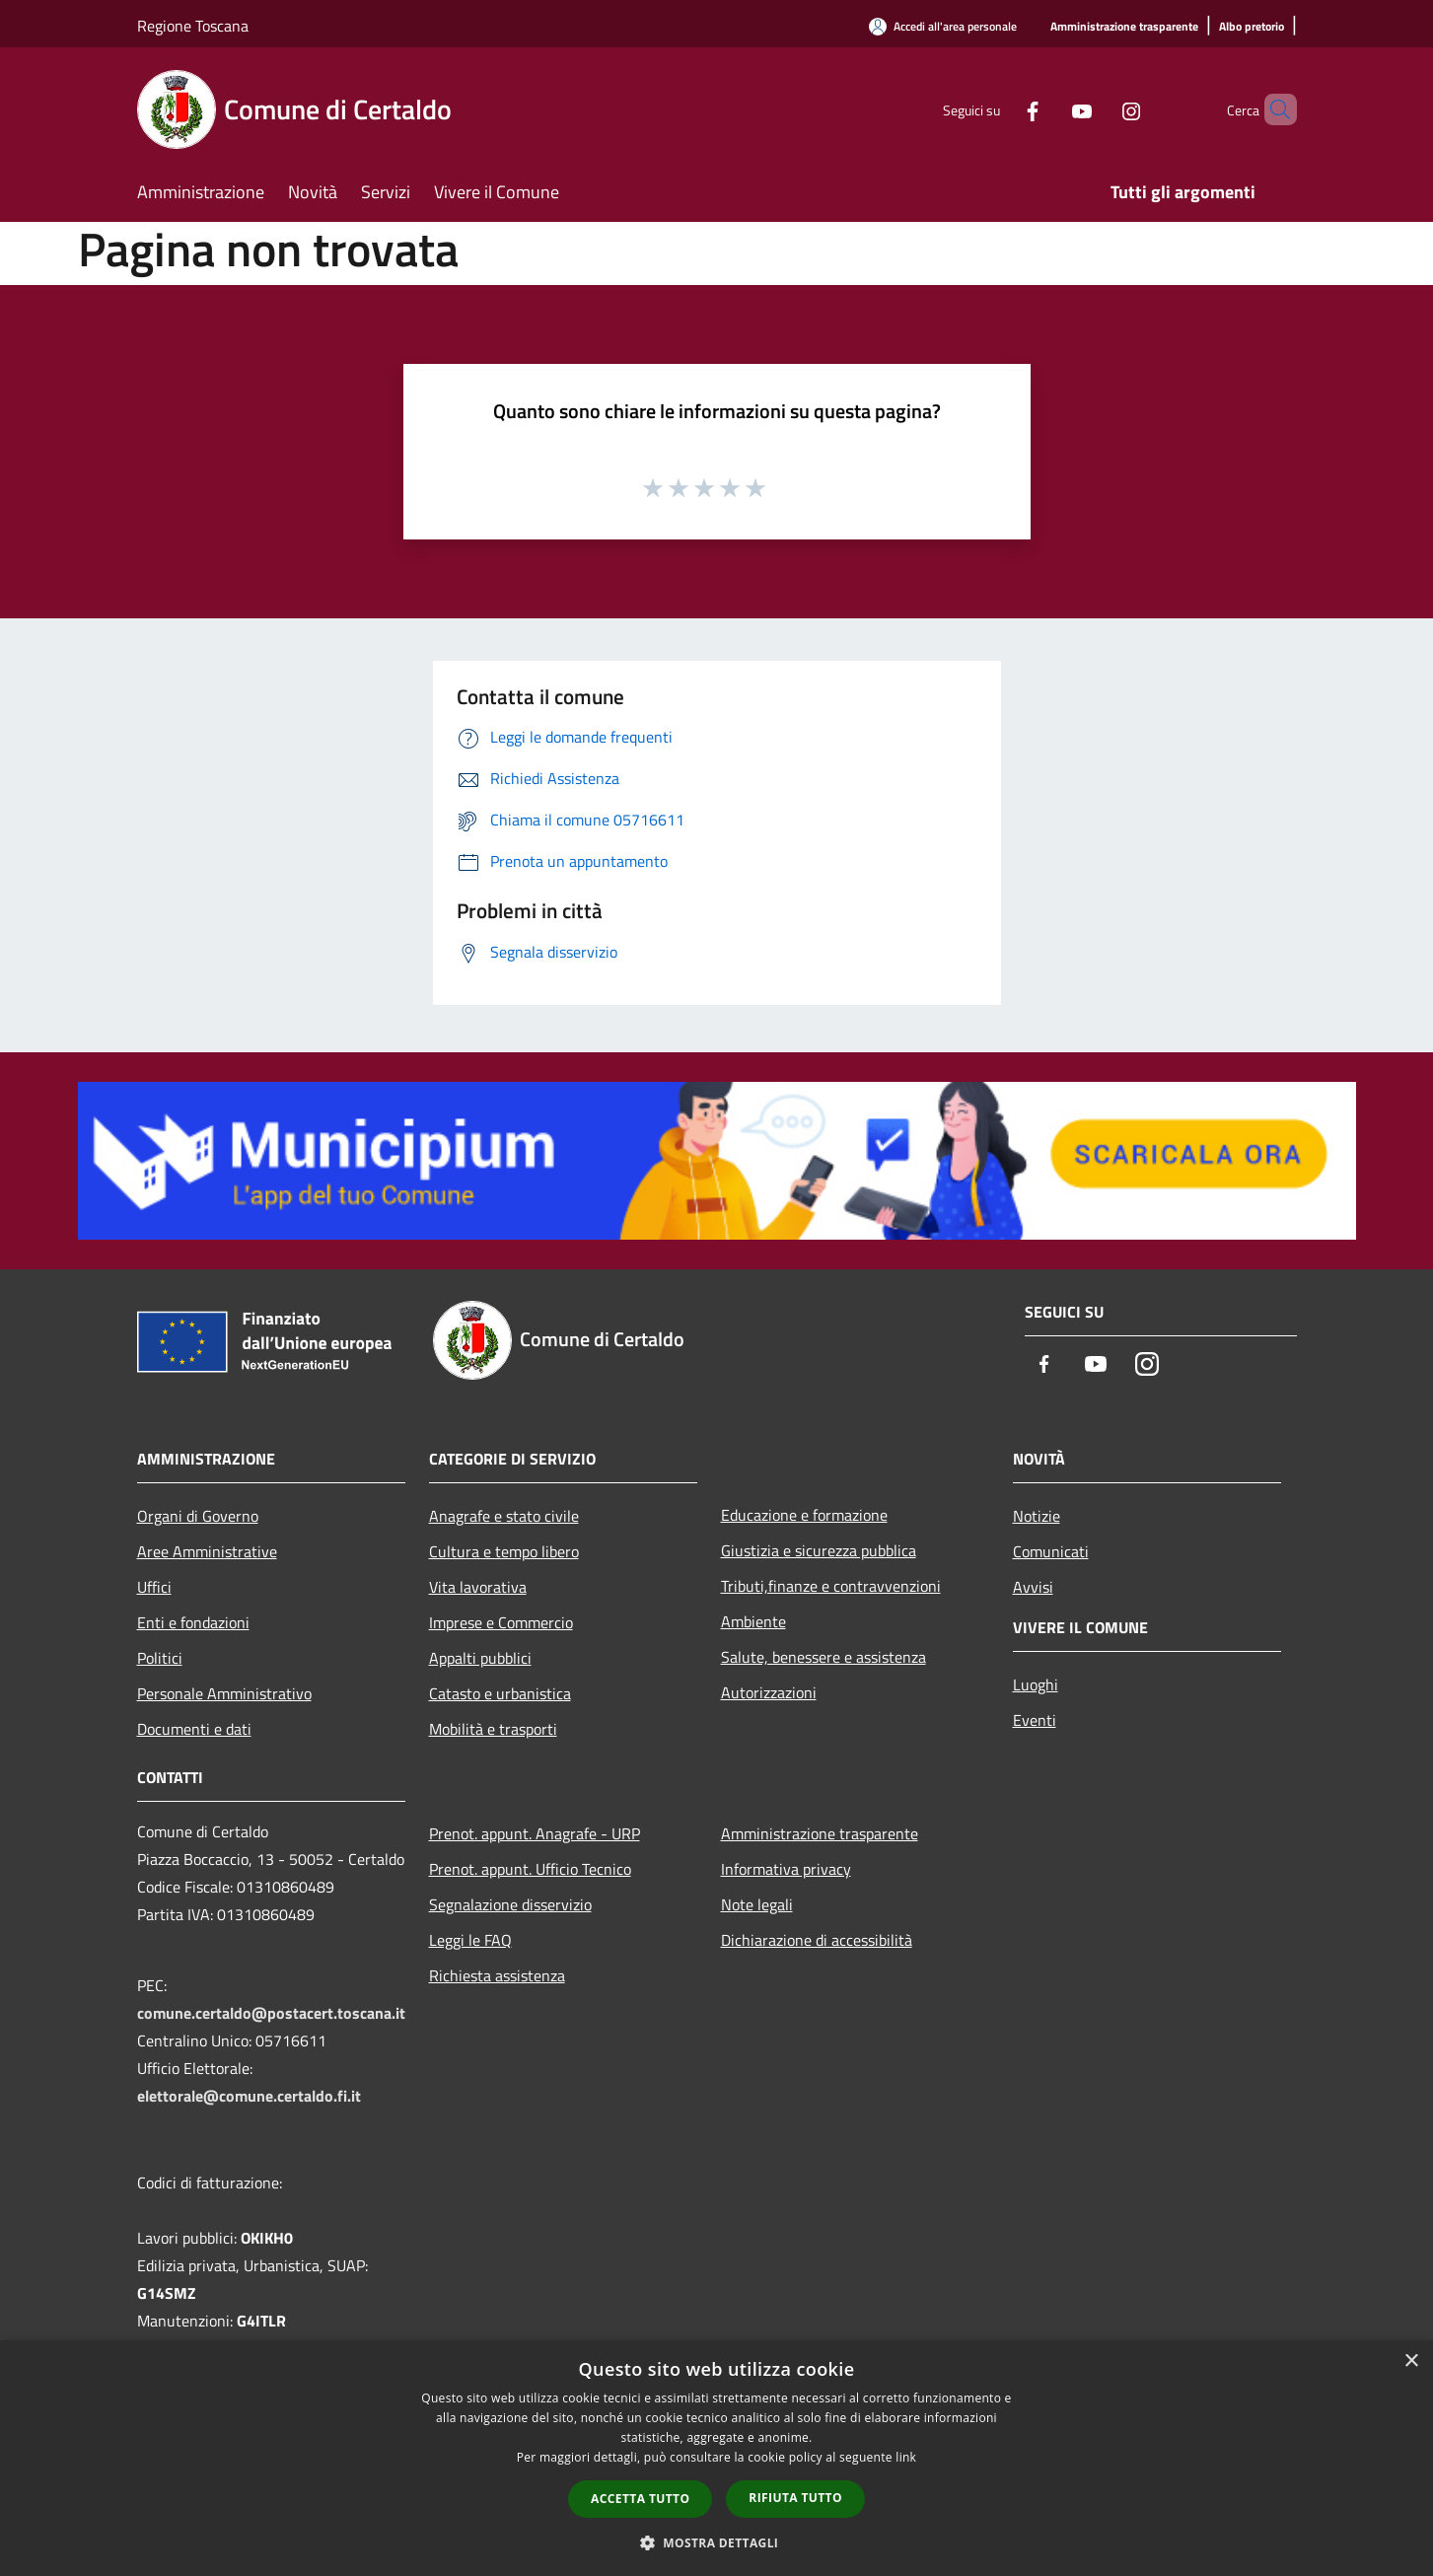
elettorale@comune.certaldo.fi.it (249, 2096)
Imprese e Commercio (501, 1622)
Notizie (1036, 1516)
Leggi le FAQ (470, 1940)
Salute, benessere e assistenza (823, 1657)
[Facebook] (999, 109)
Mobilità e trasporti (493, 1729)
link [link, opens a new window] (906, 2457)
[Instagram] (1097, 109)
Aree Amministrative (207, 1551)
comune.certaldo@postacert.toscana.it (271, 2013)
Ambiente (753, 1621)
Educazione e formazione (804, 1515)
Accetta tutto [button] (640, 2498)
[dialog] (716, 2458)
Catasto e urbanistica (500, 1693)
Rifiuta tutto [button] (795, 2497)
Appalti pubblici (480, 1658)
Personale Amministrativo (224, 1693)
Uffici (154, 1587)
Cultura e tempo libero (504, 1551)
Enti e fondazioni (193, 1622)
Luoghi (1035, 1684)
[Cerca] (1273, 109)
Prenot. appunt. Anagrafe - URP (534, 1833)
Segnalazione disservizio (510, 1904)
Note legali (757, 1904)
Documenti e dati (194, 1729)
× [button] (1410, 2361)
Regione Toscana (193, 25)
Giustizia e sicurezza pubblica (818, 1550)
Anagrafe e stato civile (504, 1516)
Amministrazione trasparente (819, 1833)
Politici (159, 1658)
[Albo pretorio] (1251, 27)
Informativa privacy (786, 1869)
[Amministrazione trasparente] (1124, 27)
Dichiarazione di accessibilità (816, 1940)
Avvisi (1033, 1587)
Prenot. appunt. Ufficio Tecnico (530, 1869)
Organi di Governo (197, 1516)
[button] (717, 2542)
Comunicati (1051, 1551)
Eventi (1034, 1720)
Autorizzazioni (769, 1692)
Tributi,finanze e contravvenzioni (831, 1586)
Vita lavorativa (478, 1587)
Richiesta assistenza (497, 1975)
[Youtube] (1048, 109)
